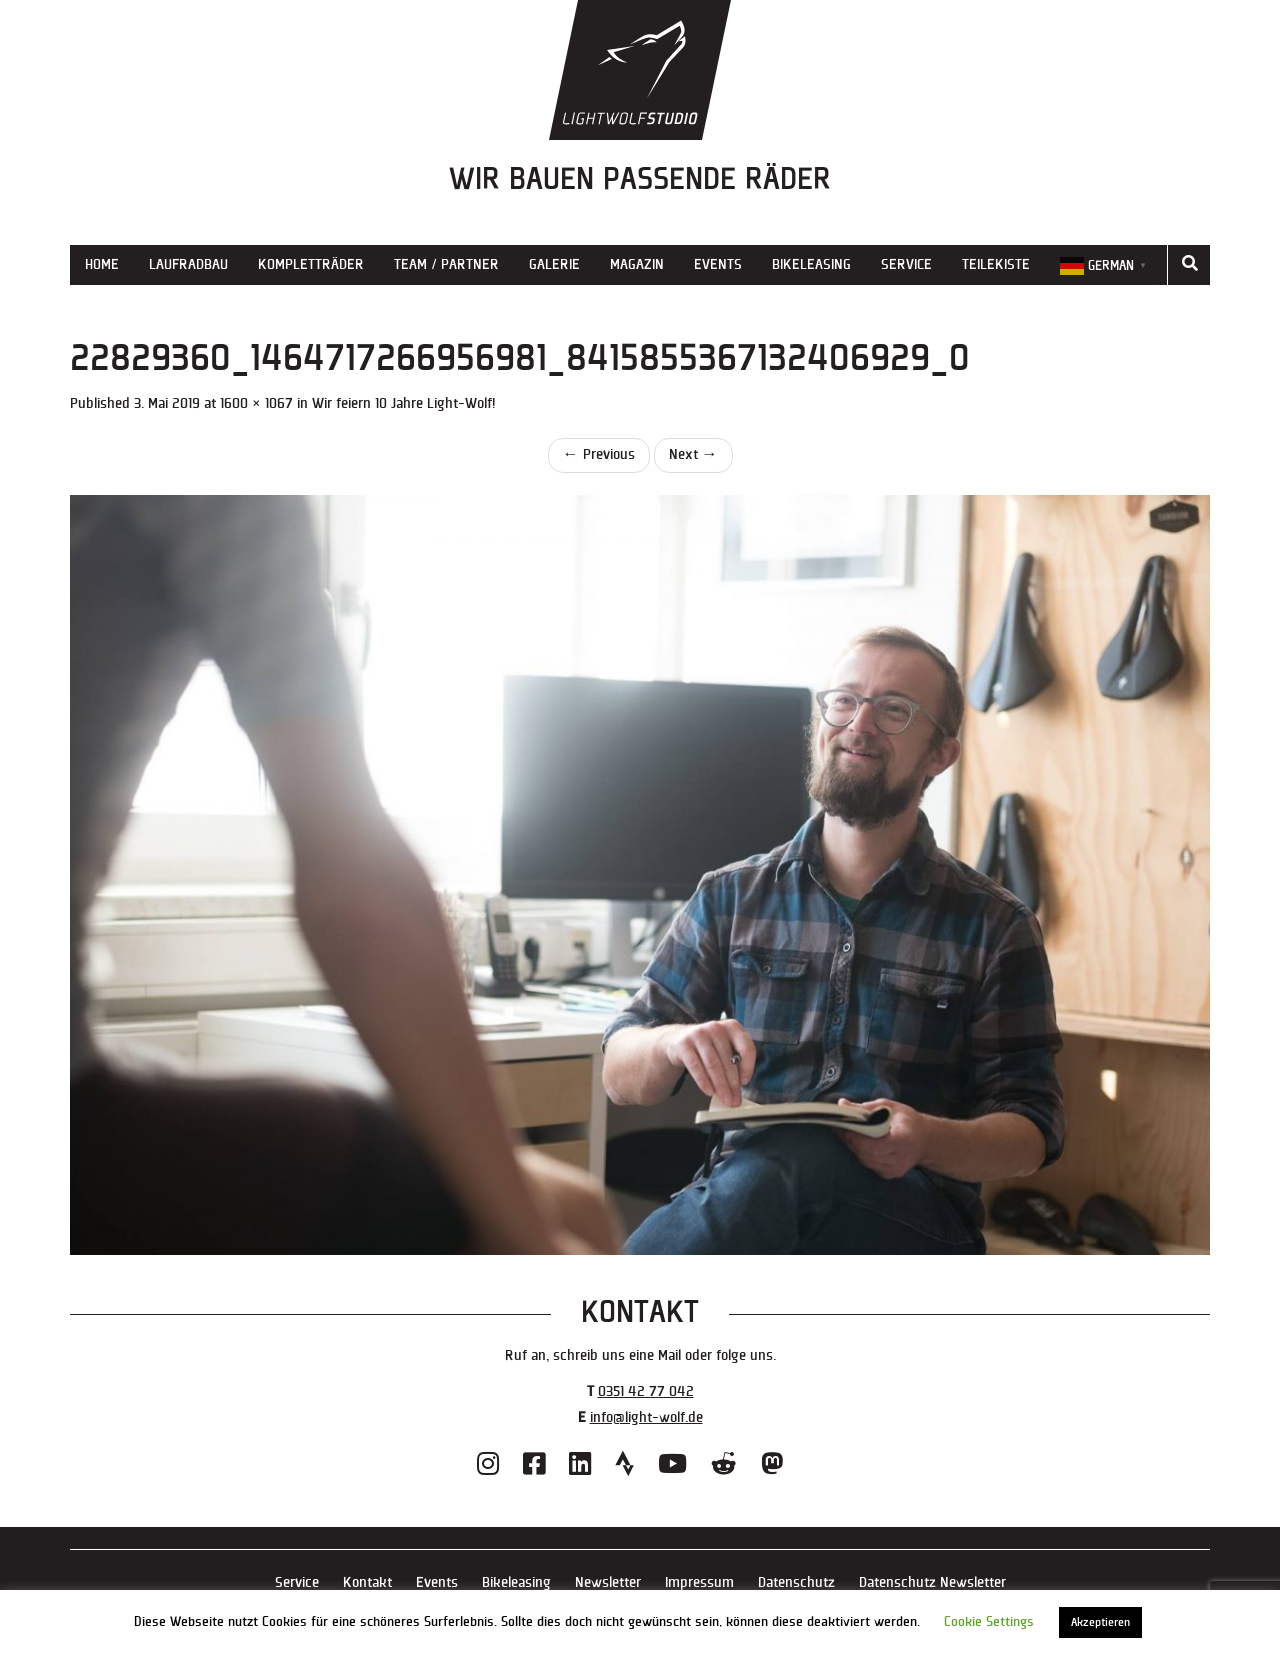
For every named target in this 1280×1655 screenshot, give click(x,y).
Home (102, 264)
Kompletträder (311, 264)
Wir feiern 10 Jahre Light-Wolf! (403, 403)
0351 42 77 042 (646, 1391)
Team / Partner (446, 264)
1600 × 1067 (256, 403)
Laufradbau (188, 264)
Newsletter (608, 1582)
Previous (599, 454)
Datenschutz (796, 1582)
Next (693, 454)
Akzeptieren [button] (1100, 1622)
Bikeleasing (811, 264)
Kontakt (367, 1582)
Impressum (699, 1582)
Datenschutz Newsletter (932, 1582)
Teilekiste (996, 264)
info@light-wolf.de (646, 1417)
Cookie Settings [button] (989, 1622)
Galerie (554, 264)
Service (906, 264)
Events (718, 264)
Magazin (637, 264)
